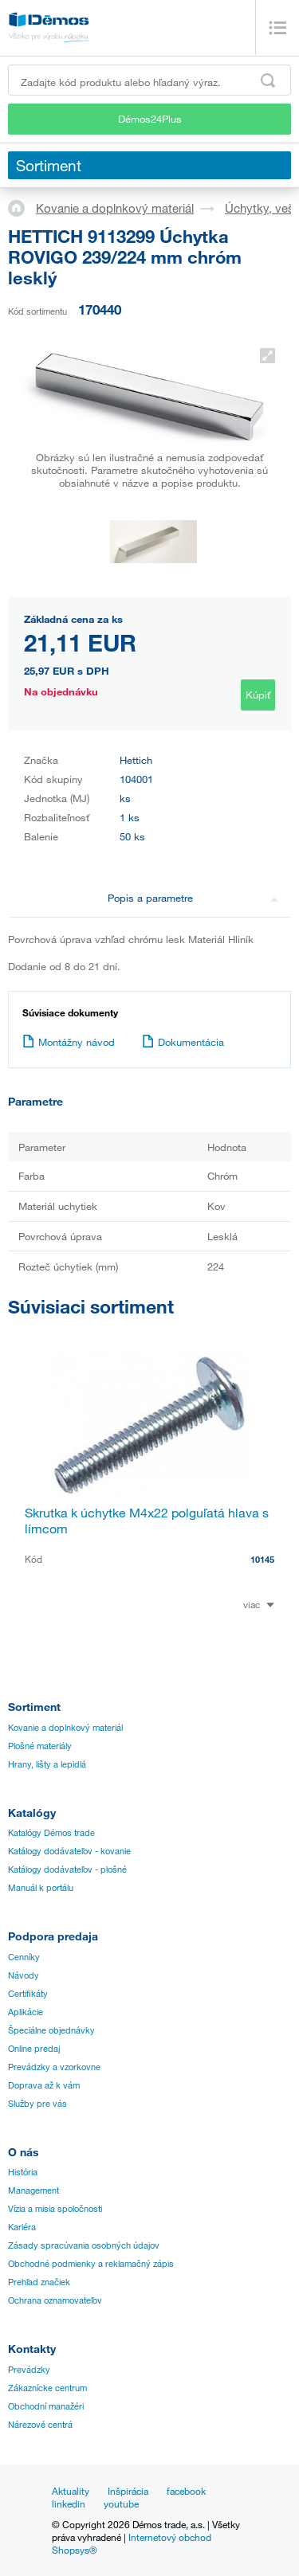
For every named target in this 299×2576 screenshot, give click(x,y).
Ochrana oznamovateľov (55, 2300)
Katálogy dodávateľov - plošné (67, 1869)
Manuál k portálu (40, 1887)
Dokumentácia (183, 1041)
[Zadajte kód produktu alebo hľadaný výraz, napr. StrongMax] (149, 80)
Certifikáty (28, 1993)
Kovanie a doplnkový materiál (115, 208)
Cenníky (24, 1957)
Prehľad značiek (39, 2282)
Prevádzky (29, 2369)
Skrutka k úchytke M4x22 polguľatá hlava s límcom (147, 1521)
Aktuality (70, 2490)
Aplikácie (25, 2012)
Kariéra (22, 2227)
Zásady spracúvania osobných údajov (83, 2245)
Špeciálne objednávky (51, 2030)
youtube (121, 2503)
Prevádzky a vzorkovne (54, 2067)
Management (33, 2190)
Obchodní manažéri (46, 2406)
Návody (23, 1975)
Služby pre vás (37, 2103)
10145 (262, 1559)
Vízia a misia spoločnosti (55, 2208)
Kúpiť (258, 694)
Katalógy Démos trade (51, 1832)
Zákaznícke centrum (47, 2388)
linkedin (68, 2503)
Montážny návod (68, 1041)
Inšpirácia (128, 2490)
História (22, 2172)
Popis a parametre (193, 897)
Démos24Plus (150, 118)
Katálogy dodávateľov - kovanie (69, 1851)
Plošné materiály (40, 1746)
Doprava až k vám (44, 2085)
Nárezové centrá (40, 2424)
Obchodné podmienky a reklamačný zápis (91, 2263)
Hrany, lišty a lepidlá (47, 1764)
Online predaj (34, 2048)
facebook (186, 2490)
